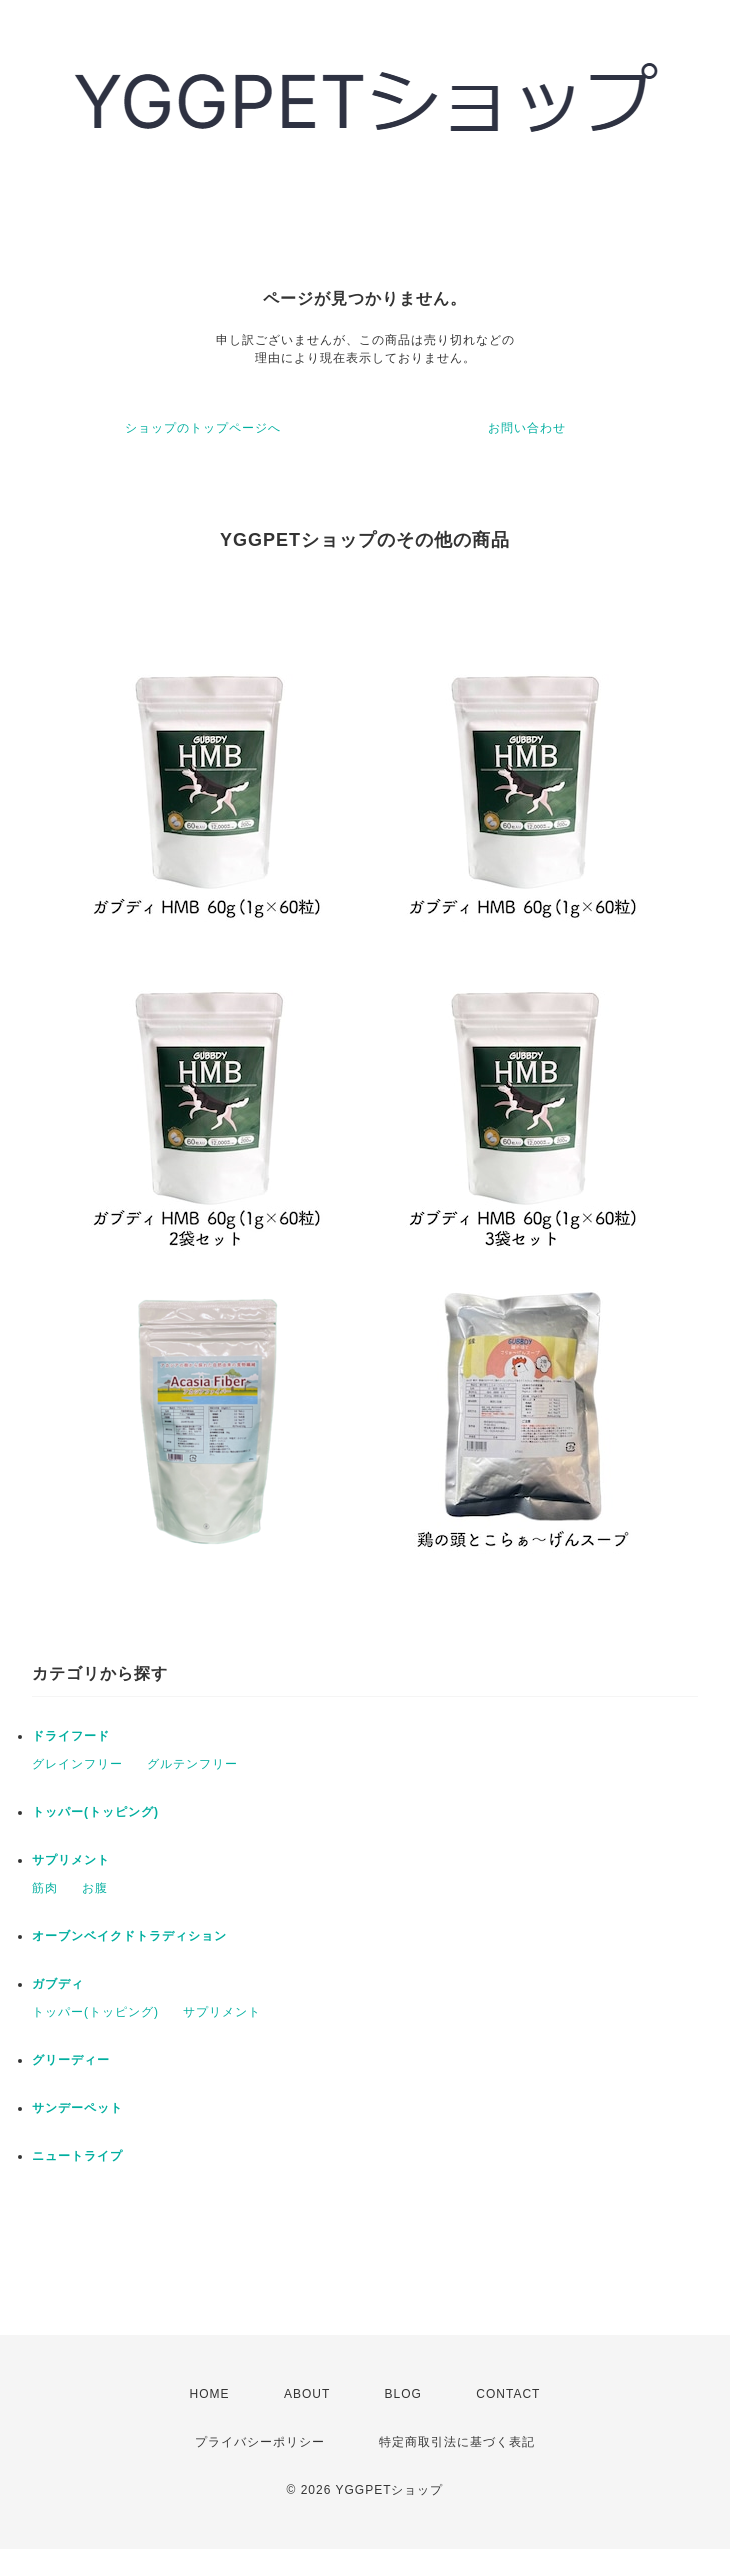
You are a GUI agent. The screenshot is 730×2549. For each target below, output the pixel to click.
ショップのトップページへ (203, 428)
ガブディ (58, 1984)
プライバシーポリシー (260, 2442)
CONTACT (508, 2394)
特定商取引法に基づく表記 (457, 2442)
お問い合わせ (527, 428)
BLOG (403, 2394)
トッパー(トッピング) (95, 1812)
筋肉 (45, 1888)
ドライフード (71, 1736)
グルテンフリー (192, 1764)
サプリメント (71, 1860)
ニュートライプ (77, 2156)
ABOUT (307, 2394)
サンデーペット (77, 2108)
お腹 (95, 1888)
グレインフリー (77, 1764)
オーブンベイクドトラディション (129, 1936)
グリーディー (71, 2060)
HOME (210, 2394)
